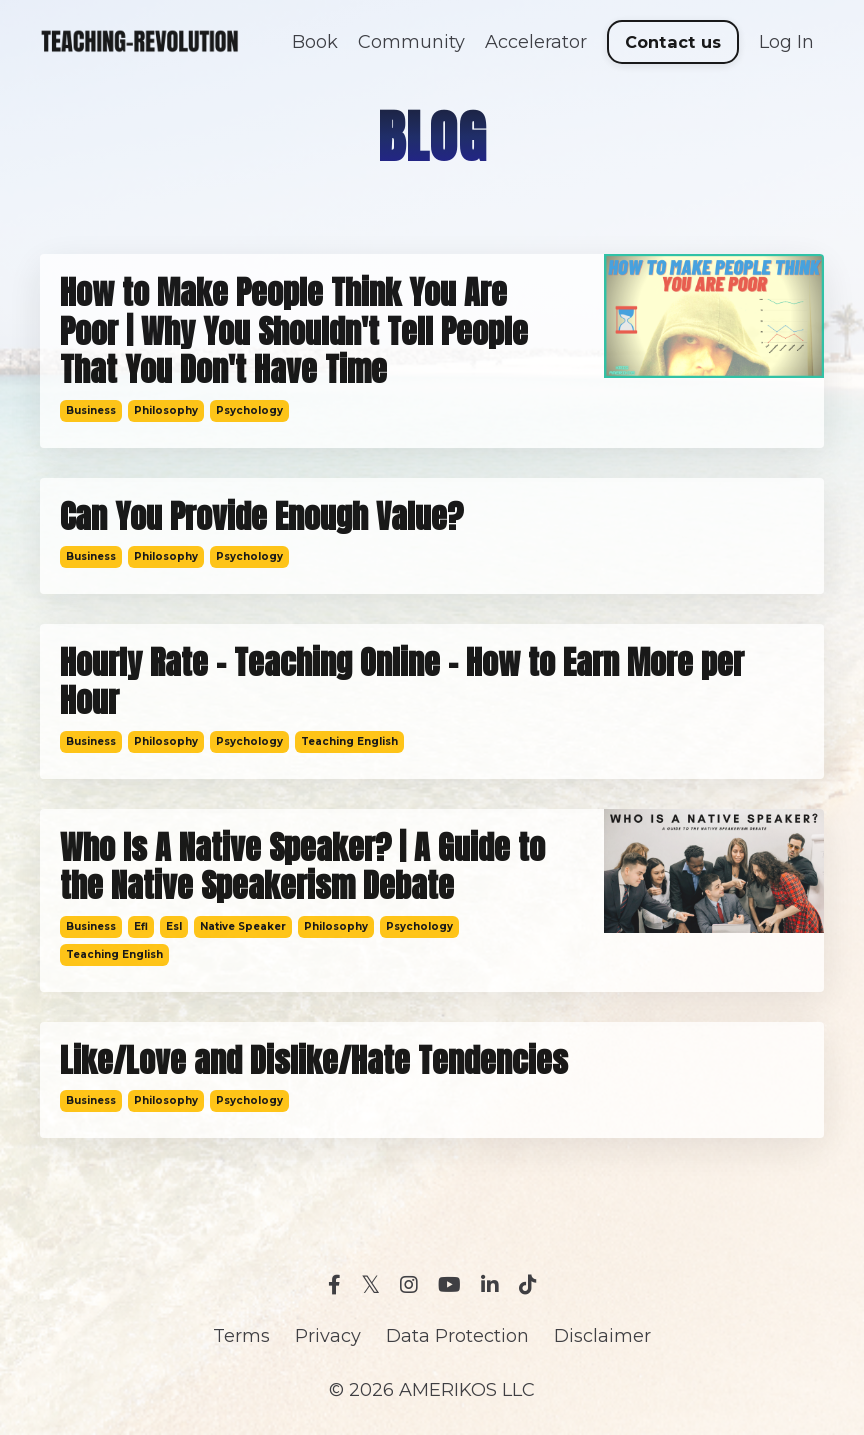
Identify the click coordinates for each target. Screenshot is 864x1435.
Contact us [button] (673, 42)
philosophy (166, 410)
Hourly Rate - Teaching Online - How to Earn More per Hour (402, 682)
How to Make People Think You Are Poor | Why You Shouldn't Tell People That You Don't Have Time (294, 331)
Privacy (328, 1336)
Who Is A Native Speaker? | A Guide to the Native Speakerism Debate (302, 867)
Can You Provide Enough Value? (261, 517)
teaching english (349, 741)
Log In (786, 42)
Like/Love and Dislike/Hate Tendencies (314, 1061)
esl (174, 926)
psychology (249, 410)
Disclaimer (602, 1336)
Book (315, 42)
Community (411, 42)
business (91, 410)
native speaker (243, 926)
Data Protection (457, 1336)
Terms (241, 1336)
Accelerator (536, 42)
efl (141, 926)
